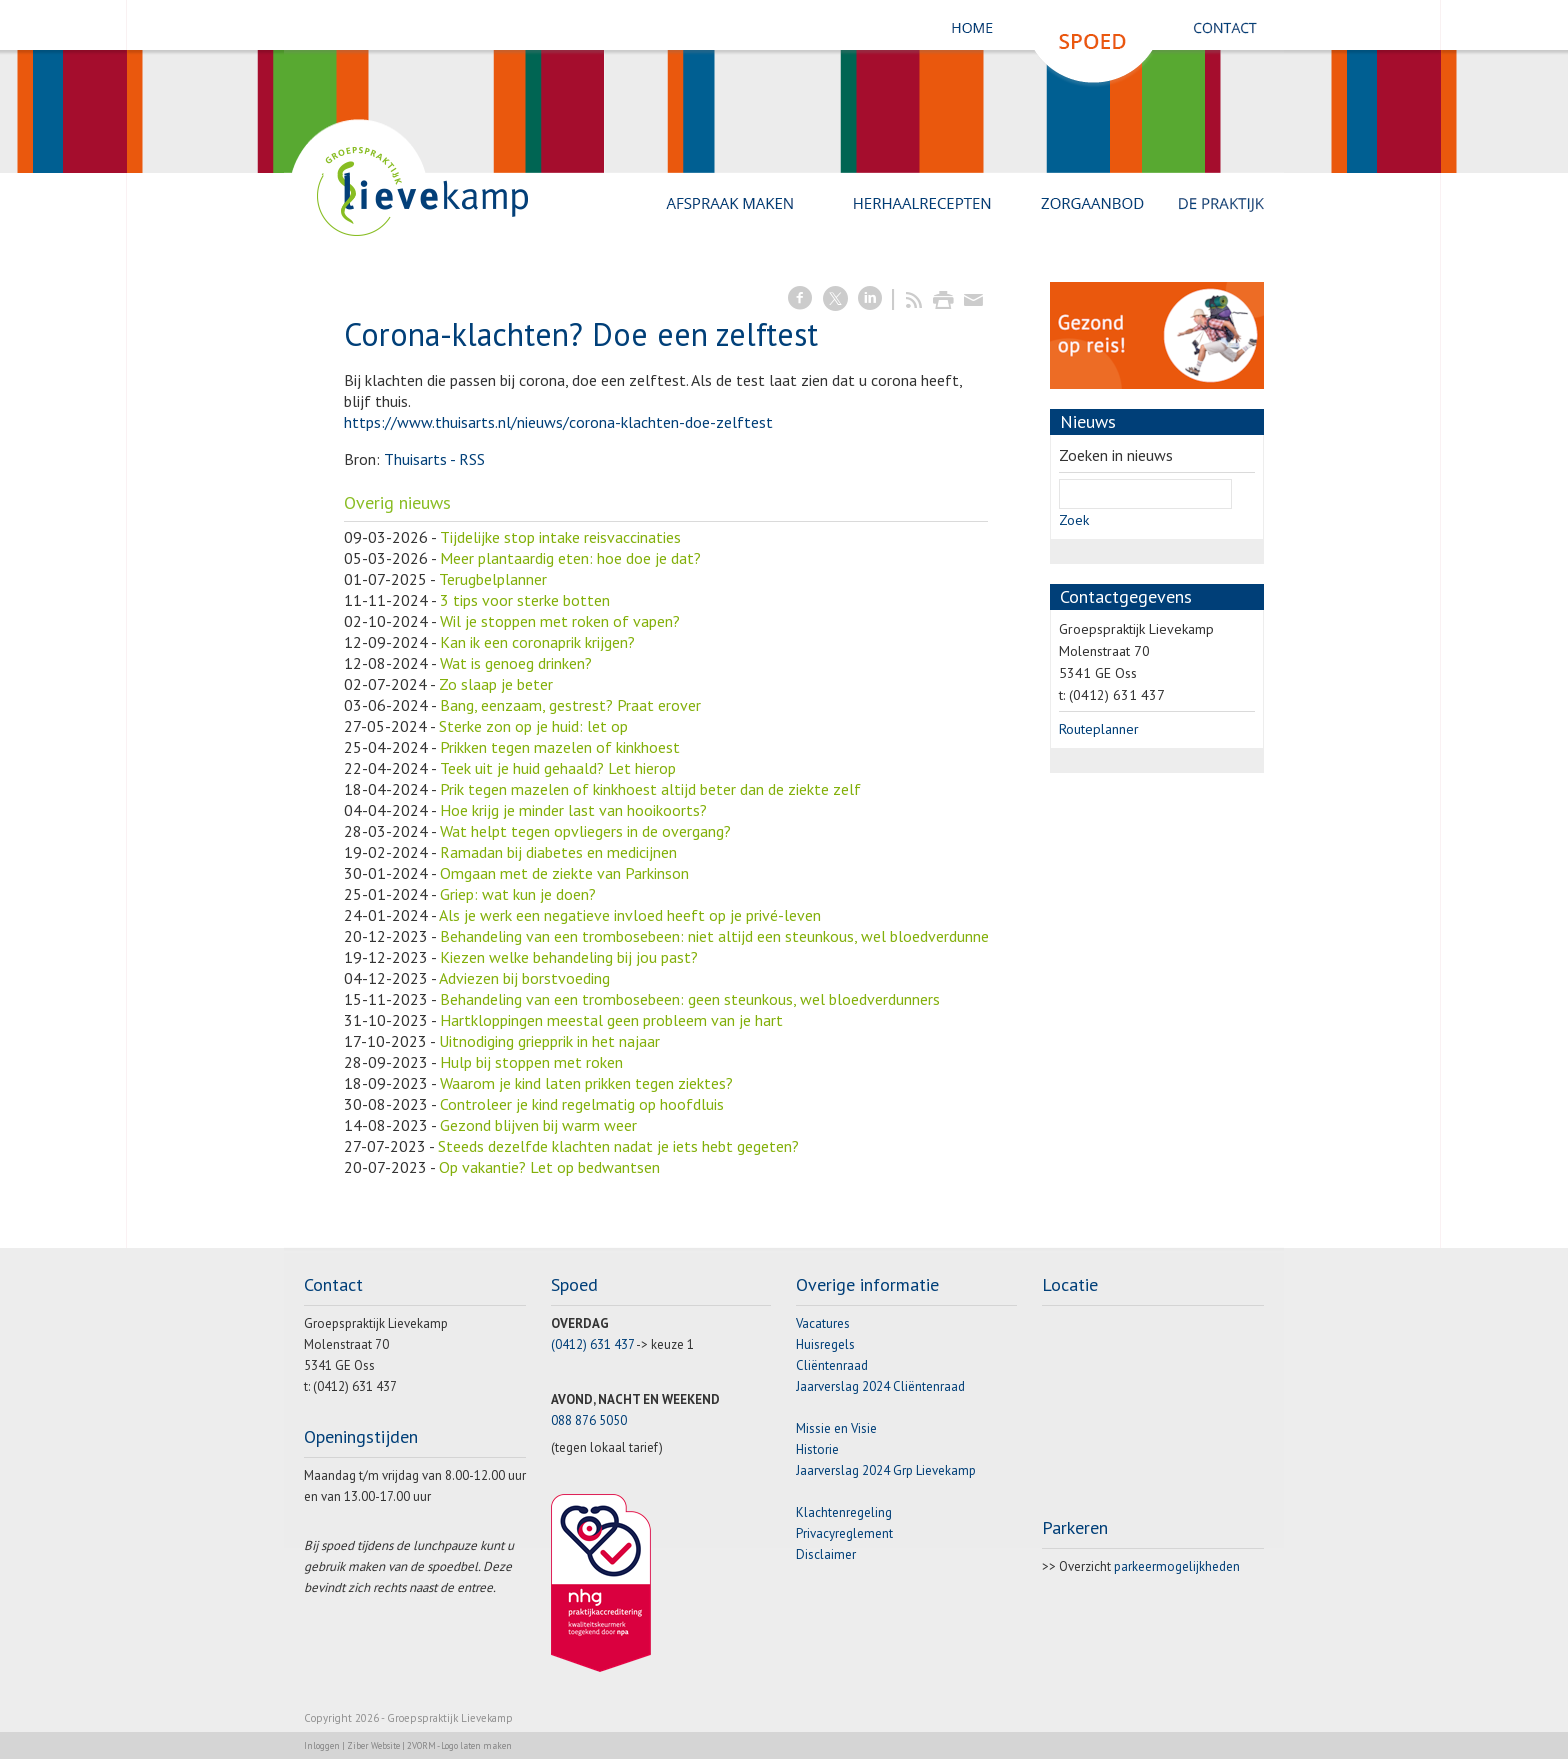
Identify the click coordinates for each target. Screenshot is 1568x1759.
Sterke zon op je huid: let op (533, 726)
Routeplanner (1099, 729)
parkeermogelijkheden (1177, 1566)
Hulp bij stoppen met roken (531, 1062)
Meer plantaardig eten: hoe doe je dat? (570, 558)
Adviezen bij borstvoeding (524, 978)
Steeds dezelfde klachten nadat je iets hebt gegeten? (618, 1146)
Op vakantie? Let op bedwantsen (549, 1167)
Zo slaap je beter (496, 684)
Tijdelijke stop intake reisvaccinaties (560, 537)
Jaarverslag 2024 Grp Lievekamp (886, 1470)
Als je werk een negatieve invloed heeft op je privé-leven (630, 915)
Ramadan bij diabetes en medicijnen (558, 852)
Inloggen (322, 1745)
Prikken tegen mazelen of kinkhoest (560, 747)
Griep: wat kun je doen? (518, 894)
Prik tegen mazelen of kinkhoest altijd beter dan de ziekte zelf (650, 789)
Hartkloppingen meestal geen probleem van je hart (611, 1020)
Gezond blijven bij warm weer (538, 1125)
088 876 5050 (589, 1420)
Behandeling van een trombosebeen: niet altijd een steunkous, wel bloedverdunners (720, 936)
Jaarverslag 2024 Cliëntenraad (880, 1386)
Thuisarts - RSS (434, 459)
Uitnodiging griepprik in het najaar (549, 1041)
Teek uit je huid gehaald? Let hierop (558, 768)
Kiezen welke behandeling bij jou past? (569, 957)
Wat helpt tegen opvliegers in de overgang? (585, 831)
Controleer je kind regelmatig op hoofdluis (582, 1104)
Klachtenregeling (844, 1512)
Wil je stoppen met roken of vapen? (560, 621)
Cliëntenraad (832, 1365)
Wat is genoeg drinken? (516, 663)
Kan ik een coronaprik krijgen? (537, 642)
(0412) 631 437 (592, 1344)
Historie (817, 1449)
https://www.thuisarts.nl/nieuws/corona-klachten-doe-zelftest (558, 422)
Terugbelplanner (493, 579)
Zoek (1074, 520)
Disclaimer (826, 1554)
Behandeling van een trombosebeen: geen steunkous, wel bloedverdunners (690, 999)
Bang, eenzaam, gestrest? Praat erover (570, 705)
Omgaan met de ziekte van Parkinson (564, 873)
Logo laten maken (476, 1745)
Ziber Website (373, 1745)
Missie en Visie (836, 1428)
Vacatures (823, 1323)
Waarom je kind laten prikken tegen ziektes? (586, 1083)
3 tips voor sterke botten (525, 600)
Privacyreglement (844, 1533)
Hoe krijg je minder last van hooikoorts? (573, 810)
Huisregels (825, 1344)
